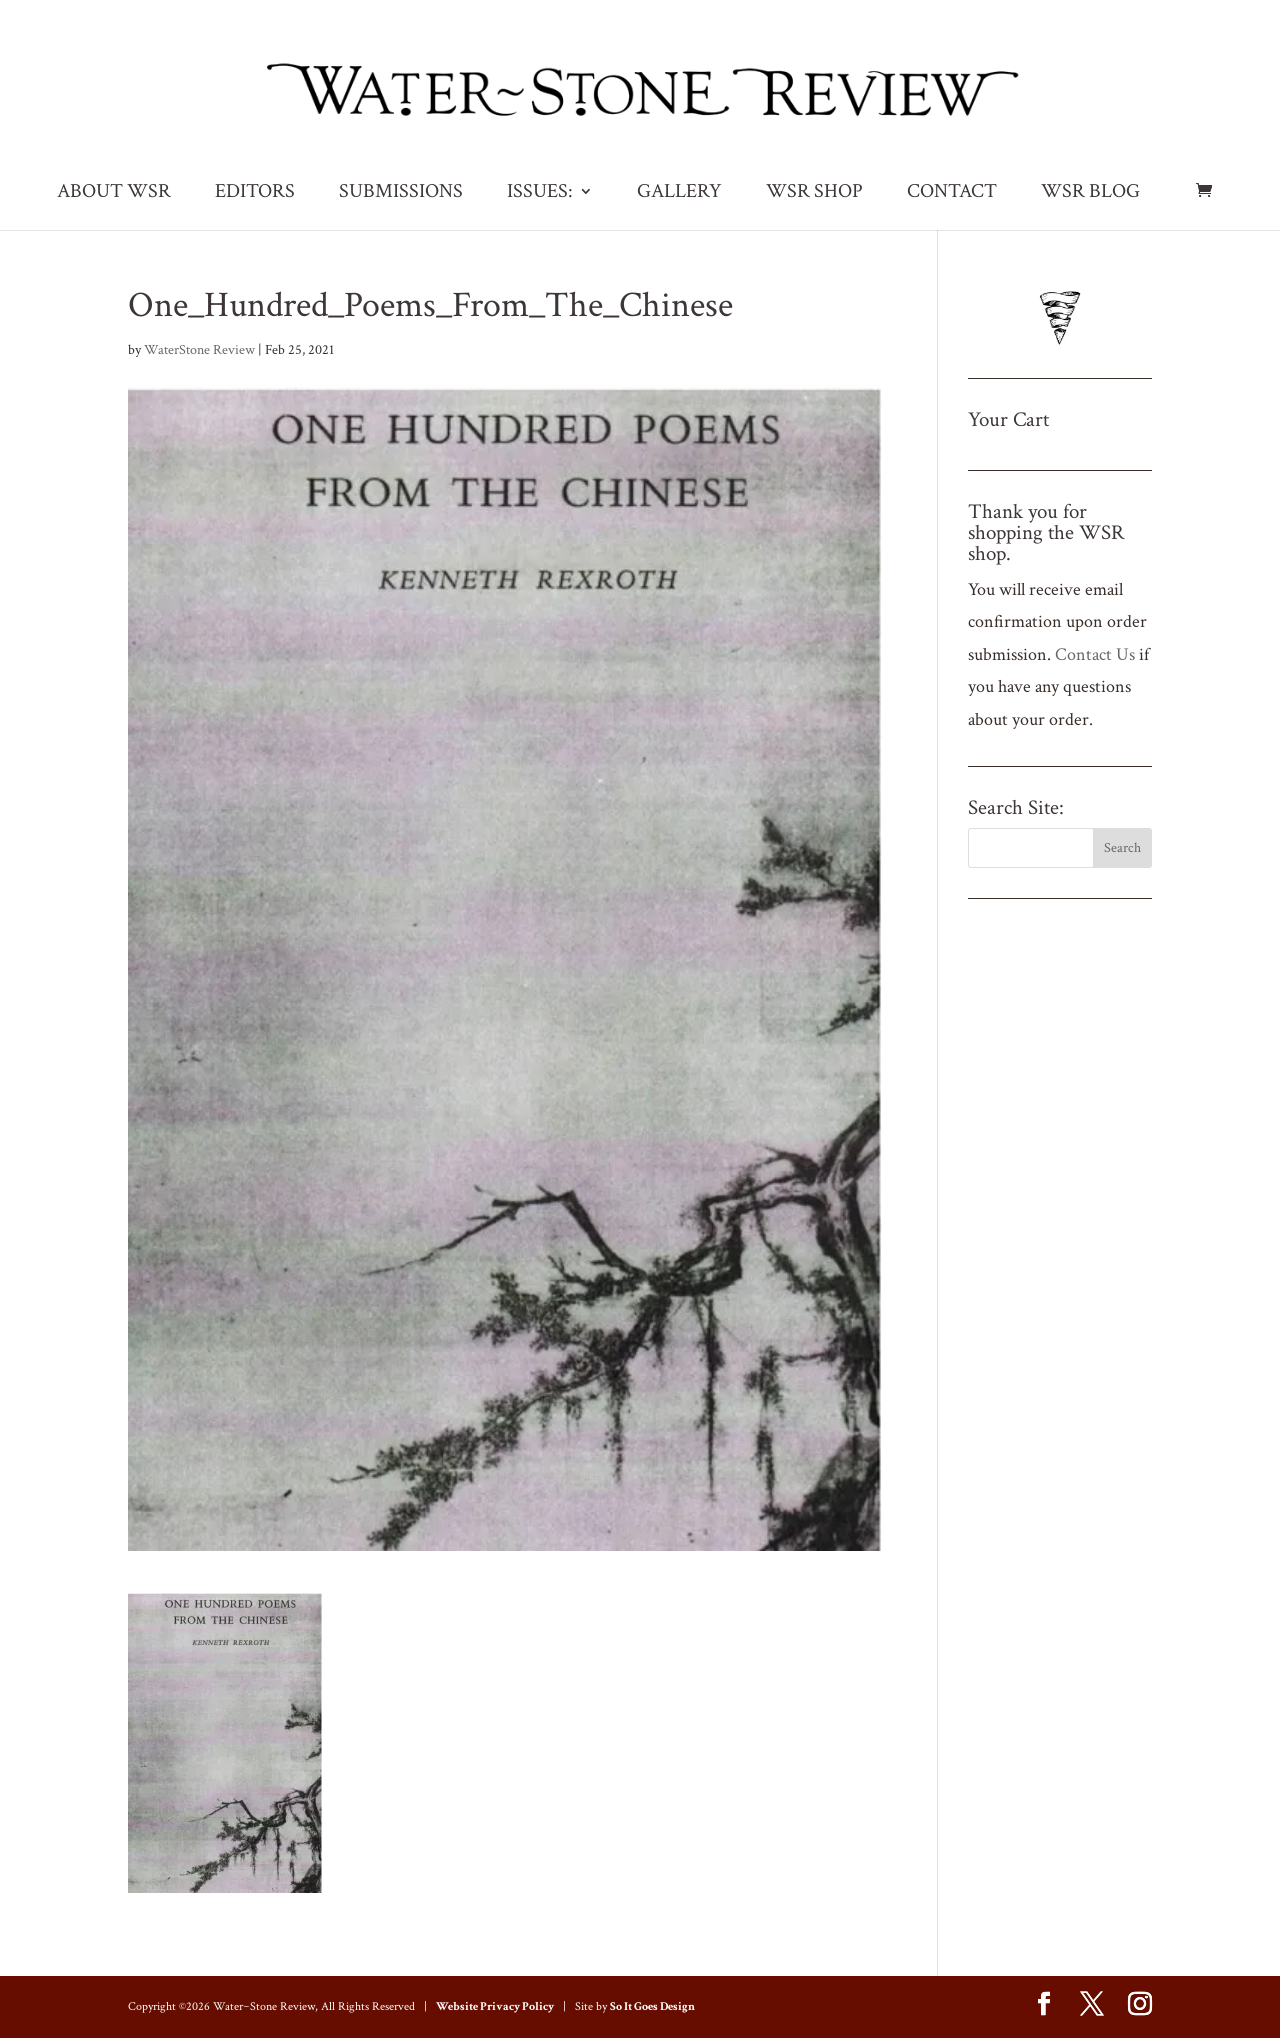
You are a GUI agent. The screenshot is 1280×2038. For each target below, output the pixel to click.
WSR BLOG (1090, 194)
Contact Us (1095, 654)
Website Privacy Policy (495, 2006)
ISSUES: (540, 194)
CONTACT (952, 194)
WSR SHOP (814, 194)
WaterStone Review (199, 350)
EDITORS (255, 194)
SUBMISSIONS (401, 194)
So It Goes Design (652, 2006)
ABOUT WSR (114, 194)
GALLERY (679, 194)
